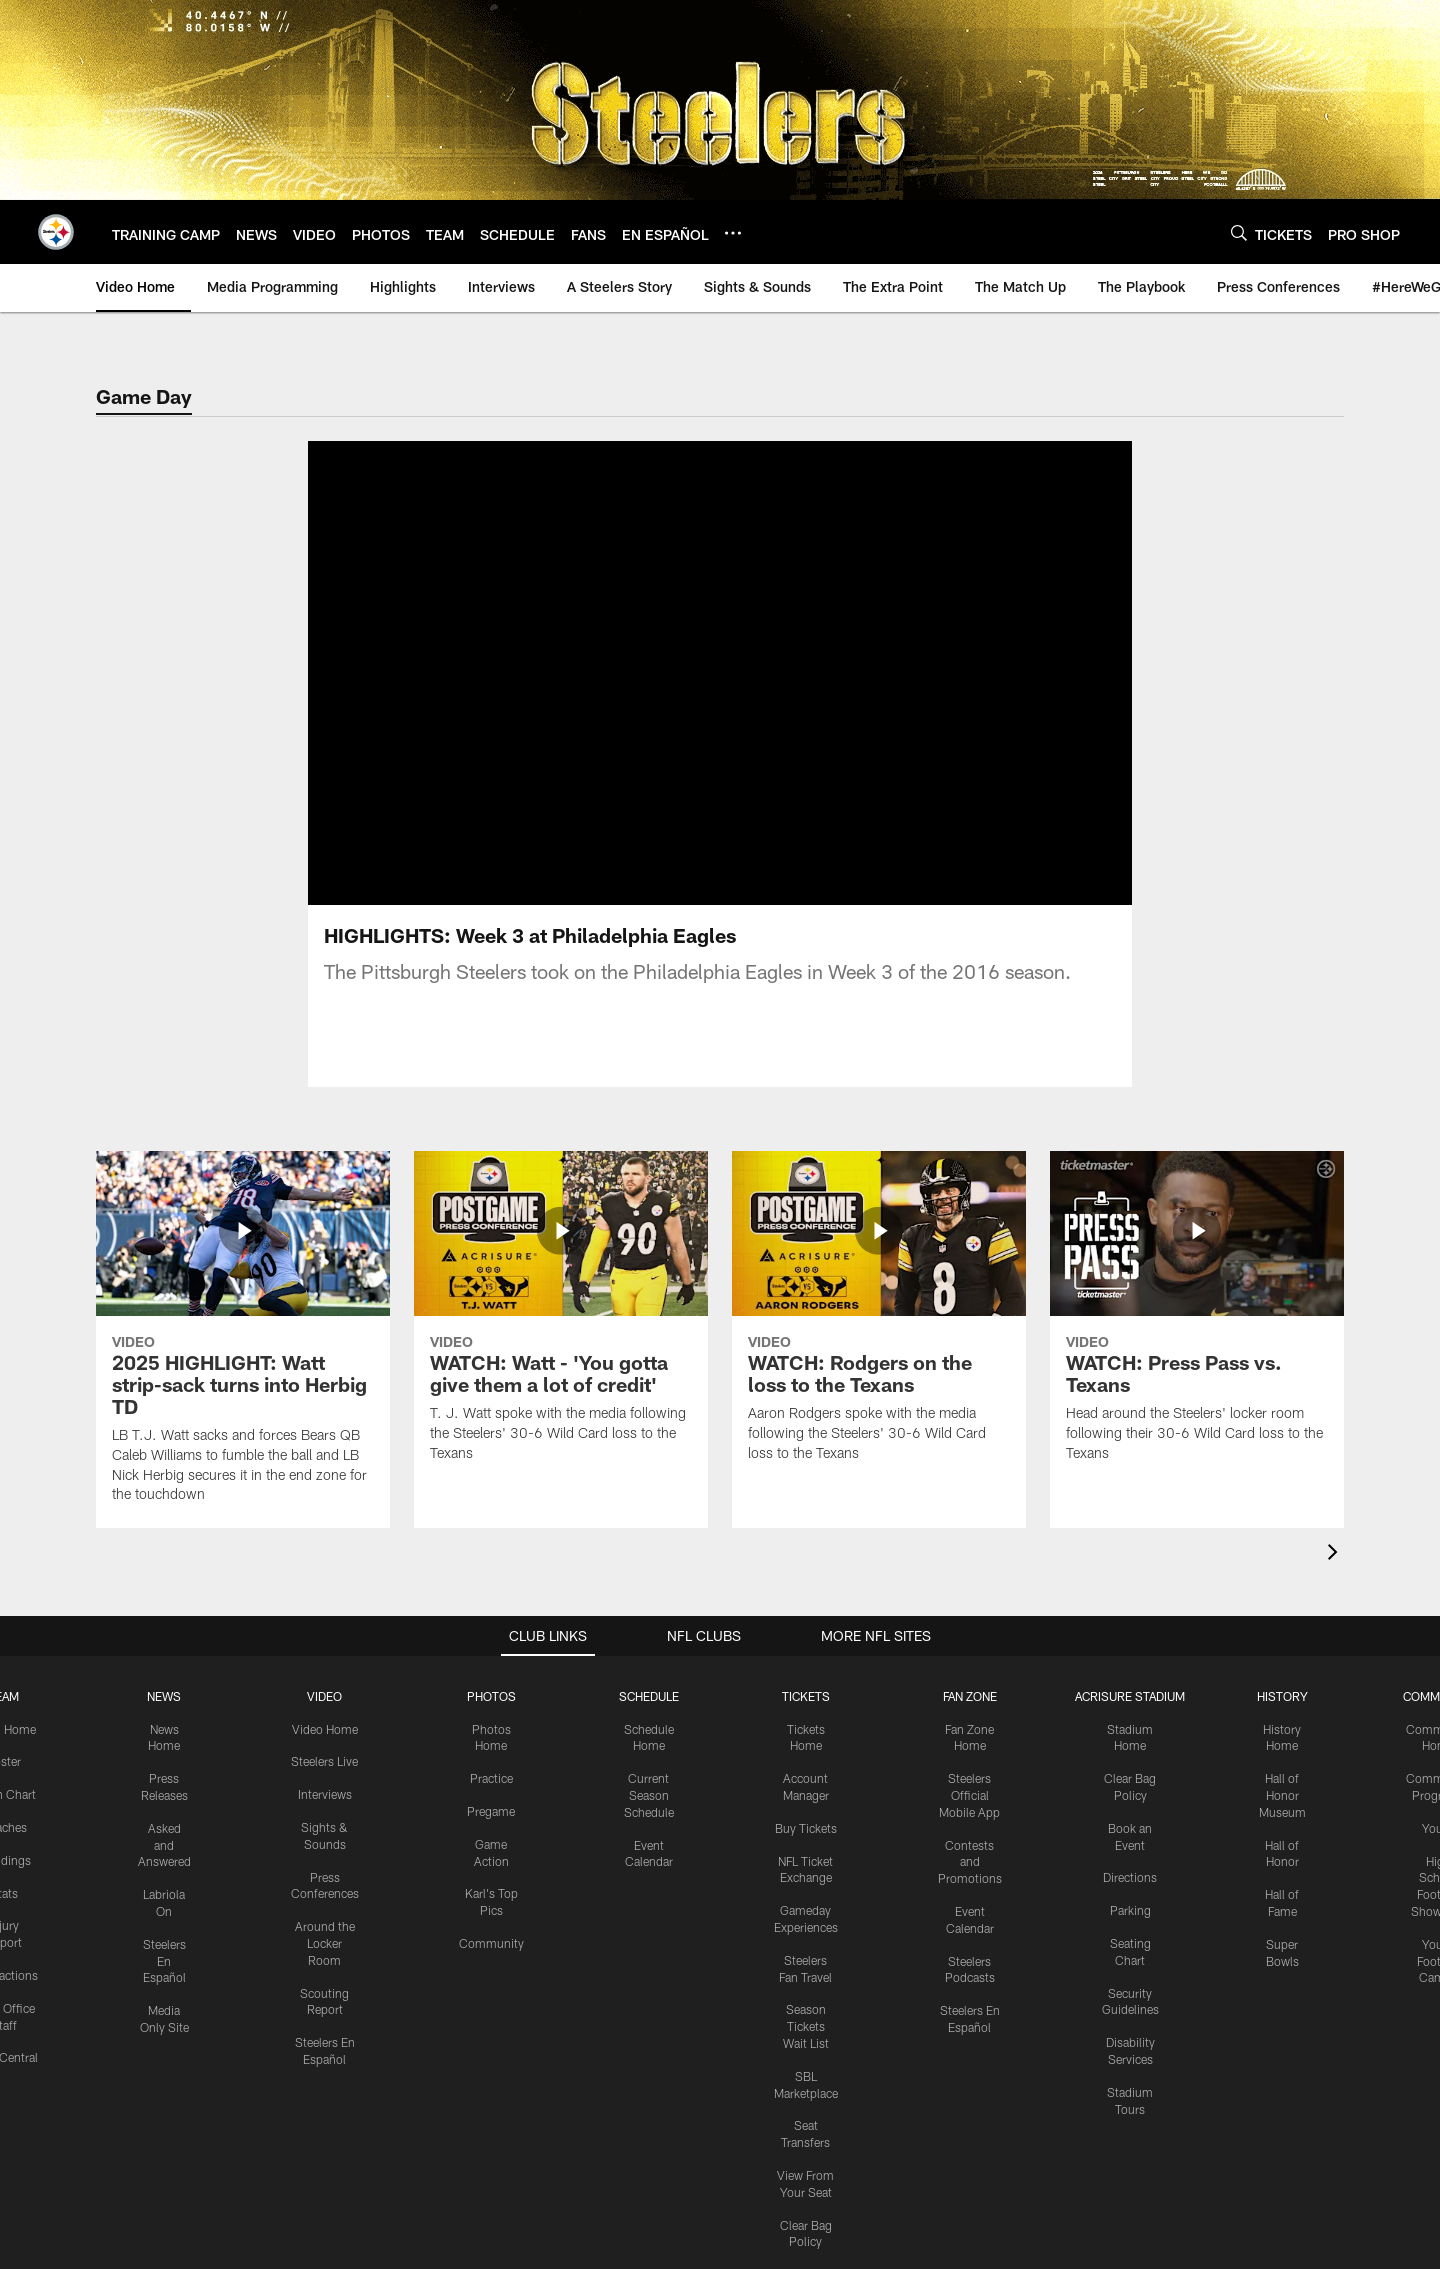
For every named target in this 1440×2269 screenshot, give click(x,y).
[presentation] (1336, 1554)
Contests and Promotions (970, 1862)
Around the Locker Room (325, 1943)
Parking (1130, 1910)
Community (491, 1943)
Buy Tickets (806, 1828)
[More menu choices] (733, 233)
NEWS (164, 1696)
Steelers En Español (164, 1961)
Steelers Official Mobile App (969, 1795)
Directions (1130, 1877)
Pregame (491, 1811)
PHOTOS (491, 1696)
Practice (491, 1778)
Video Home (325, 1729)
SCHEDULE (649, 1696)
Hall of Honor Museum (1282, 1795)
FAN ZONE (970, 1696)
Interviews (325, 1794)
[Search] (1239, 232)
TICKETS (806, 1696)
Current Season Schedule (649, 1795)
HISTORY (1282, 1696)
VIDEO (324, 1696)
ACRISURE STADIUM (1130, 1696)
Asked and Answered (164, 1845)
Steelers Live (324, 1761)
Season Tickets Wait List (806, 2026)
